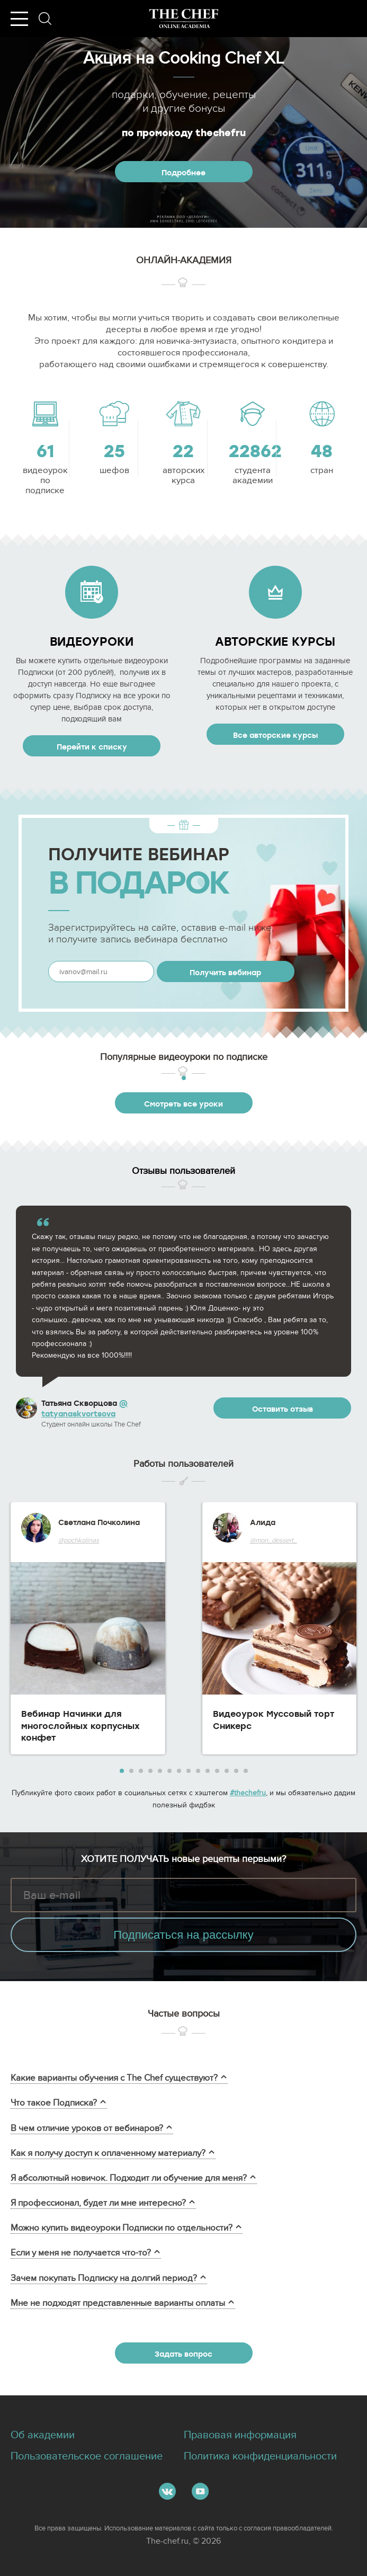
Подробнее (183, 172)
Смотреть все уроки (183, 1104)
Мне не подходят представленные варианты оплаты (123, 2303)
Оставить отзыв (282, 1409)
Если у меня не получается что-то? (86, 2253)
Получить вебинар (225, 972)
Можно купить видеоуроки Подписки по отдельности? (127, 2228)
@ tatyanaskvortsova (84, 1407)
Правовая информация (240, 2435)
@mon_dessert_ (273, 1540)
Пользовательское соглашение (87, 2456)
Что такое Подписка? (59, 2103)
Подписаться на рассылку (183, 1934)
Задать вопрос (183, 2354)
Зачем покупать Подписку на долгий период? (109, 2278)
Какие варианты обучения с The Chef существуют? (119, 2078)
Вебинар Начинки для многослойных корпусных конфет (80, 1725)
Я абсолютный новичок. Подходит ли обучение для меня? (134, 2178)
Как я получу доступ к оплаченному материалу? (113, 2153)
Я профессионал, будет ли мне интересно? (103, 2203)
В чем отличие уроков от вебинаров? (92, 2128)
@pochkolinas (78, 1540)
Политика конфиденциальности (260, 2456)
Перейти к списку (92, 747)
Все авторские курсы (275, 735)
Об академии (43, 2435)
